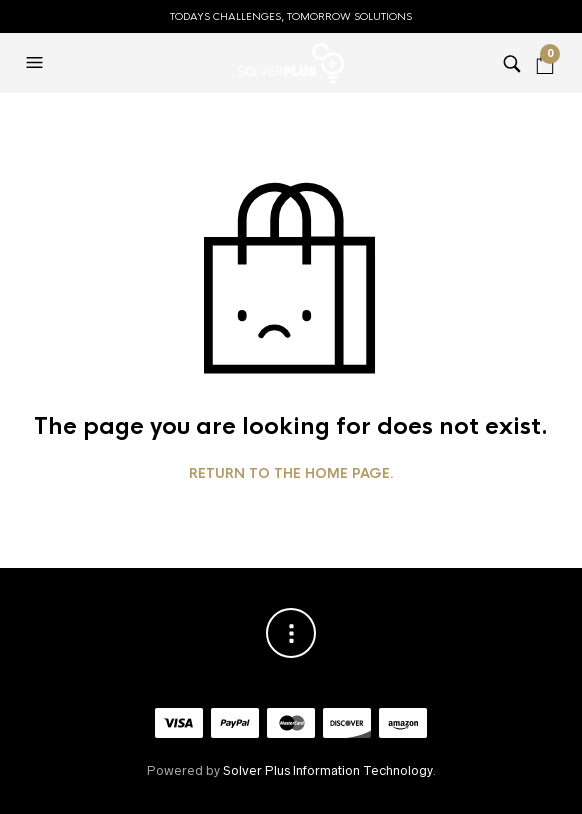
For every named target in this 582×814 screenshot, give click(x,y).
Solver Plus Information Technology (327, 770)
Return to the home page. (291, 474)
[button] (37, 63)
